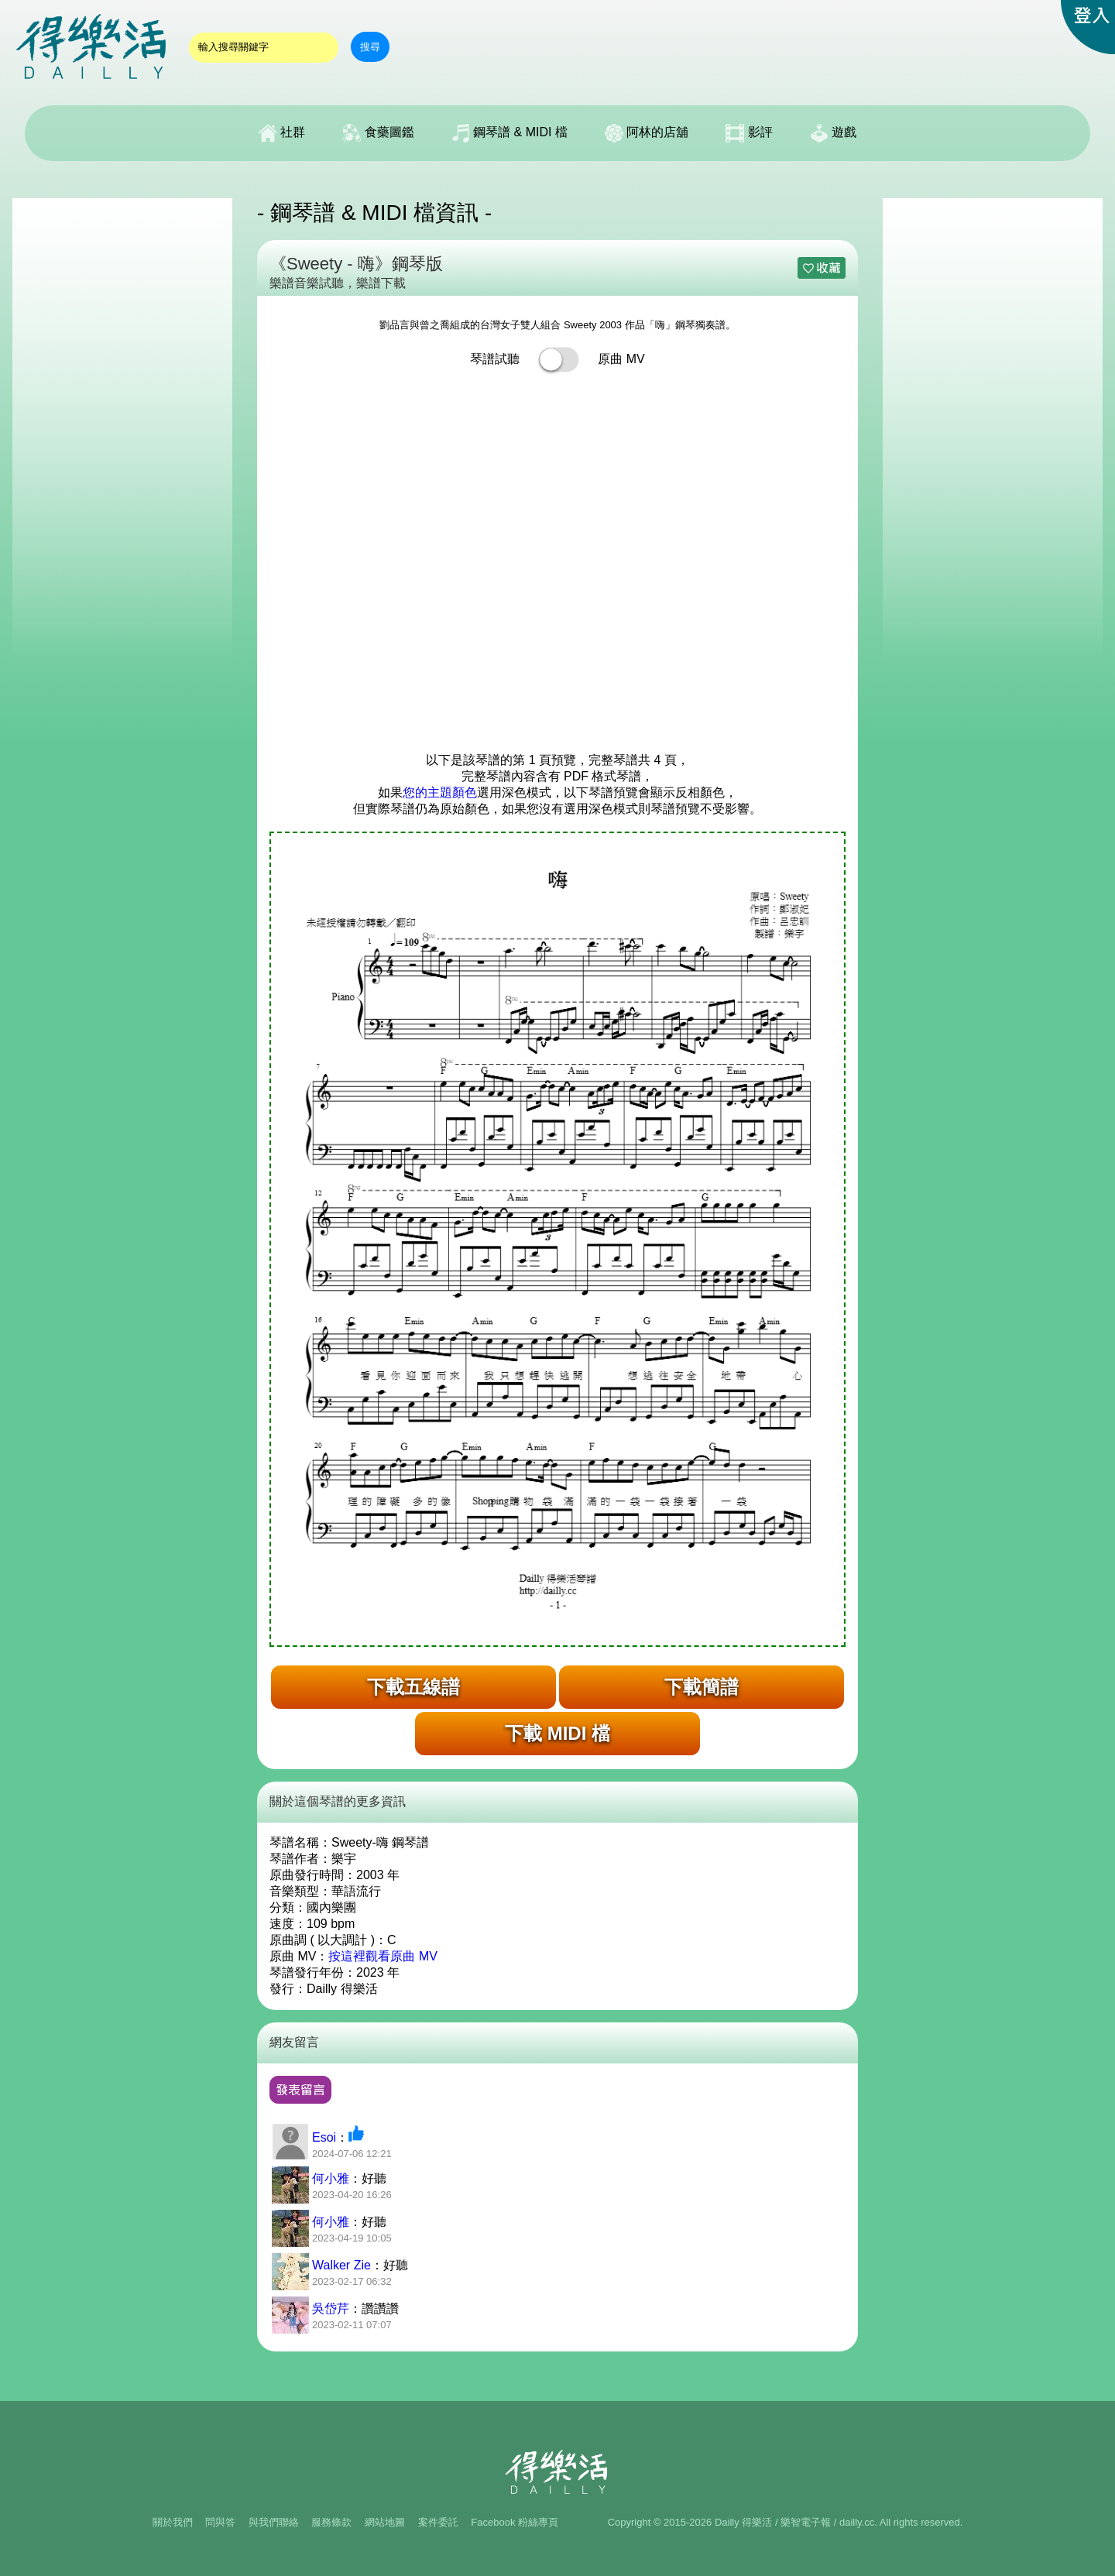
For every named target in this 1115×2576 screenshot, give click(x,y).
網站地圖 (385, 2522)
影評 (749, 133)
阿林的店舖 (646, 133)
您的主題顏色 (440, 792)
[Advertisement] (122, 430)
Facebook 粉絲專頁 (514, 2522)
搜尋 (370, 47)
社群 (282, 133)
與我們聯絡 (274, 2522)
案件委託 (438, 2522)
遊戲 (833, 133)
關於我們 (173, 2522)
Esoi (324, 2137)
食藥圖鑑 (377, 133)
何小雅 (330, 2178)
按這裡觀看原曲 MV (382, 1956)
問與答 (220, 2522)
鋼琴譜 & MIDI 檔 (509, 133)
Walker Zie (341, 2265)
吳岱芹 (330, 2308)
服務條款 (331, 2522)
